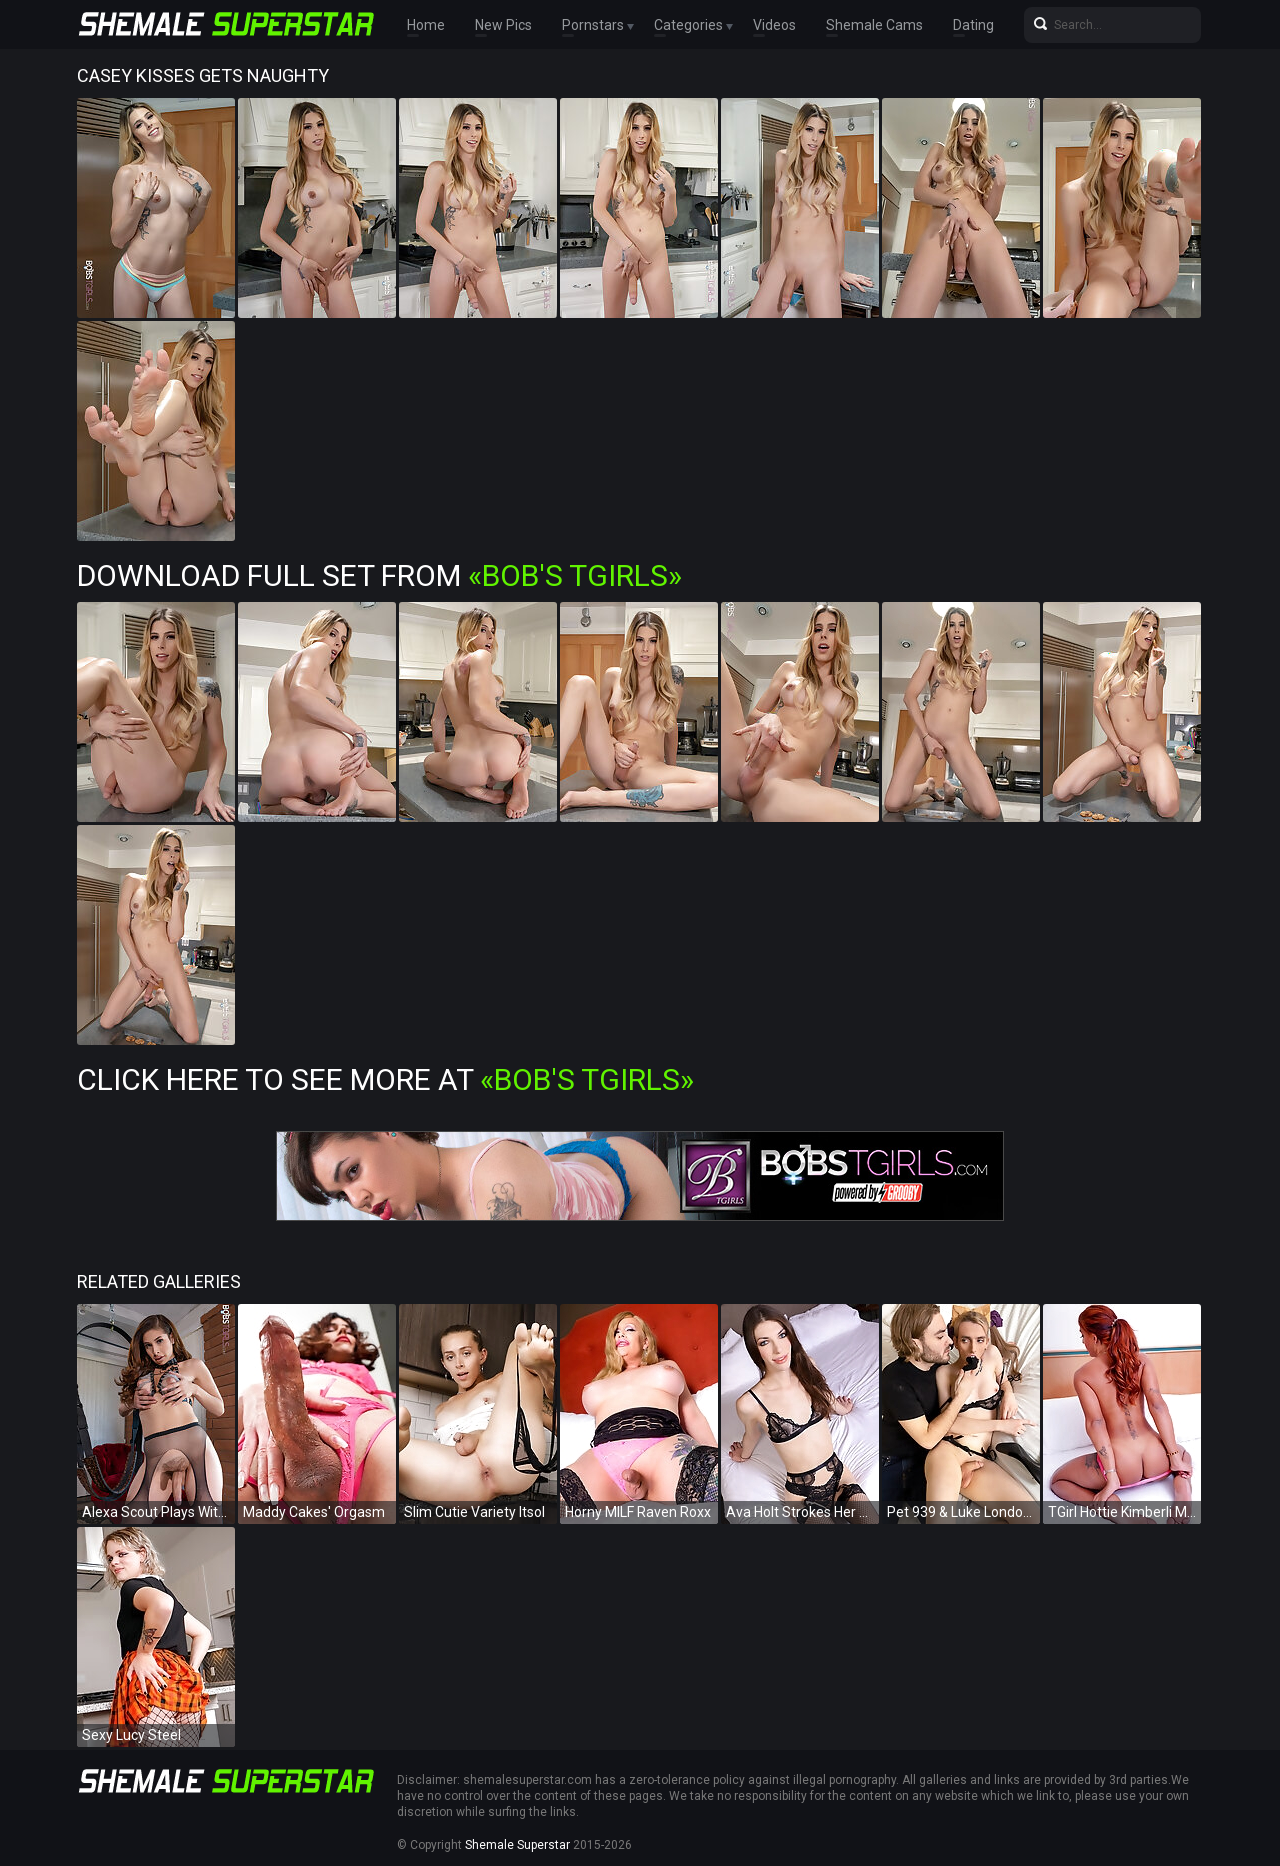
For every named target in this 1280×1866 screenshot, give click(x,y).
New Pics (503, 25)
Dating (973, 25)
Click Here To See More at (385, 1079)
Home (426, 25)
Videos (774, 25)
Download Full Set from (379, 575)
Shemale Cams (874, 25)
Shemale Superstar (517, 1845)
